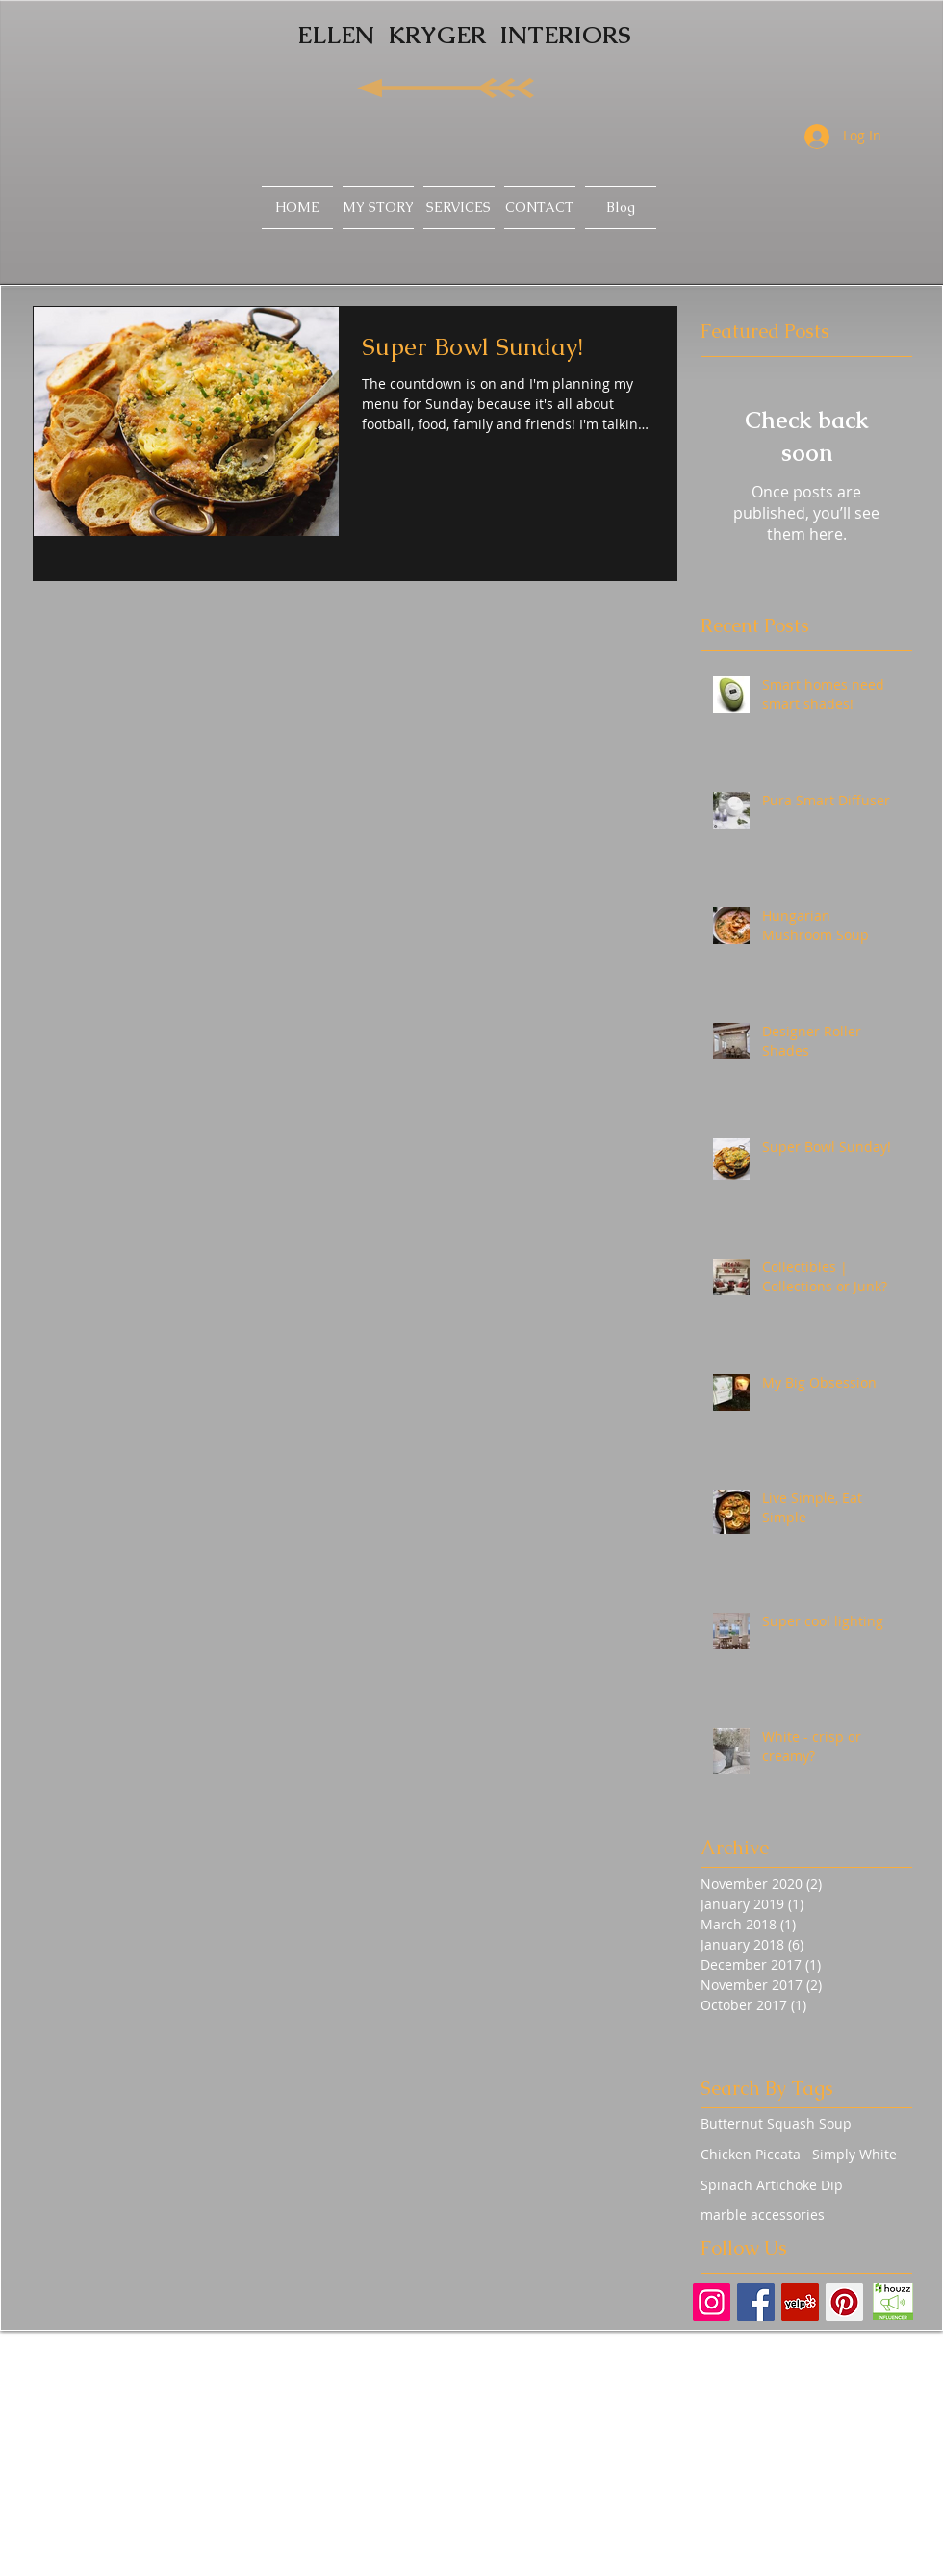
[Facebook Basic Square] (756, 2302)
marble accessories (763, 2215)
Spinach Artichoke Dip (772, 2185)
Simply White (854, 2154)
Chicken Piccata (751, 2154)
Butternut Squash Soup (776, 2123)
